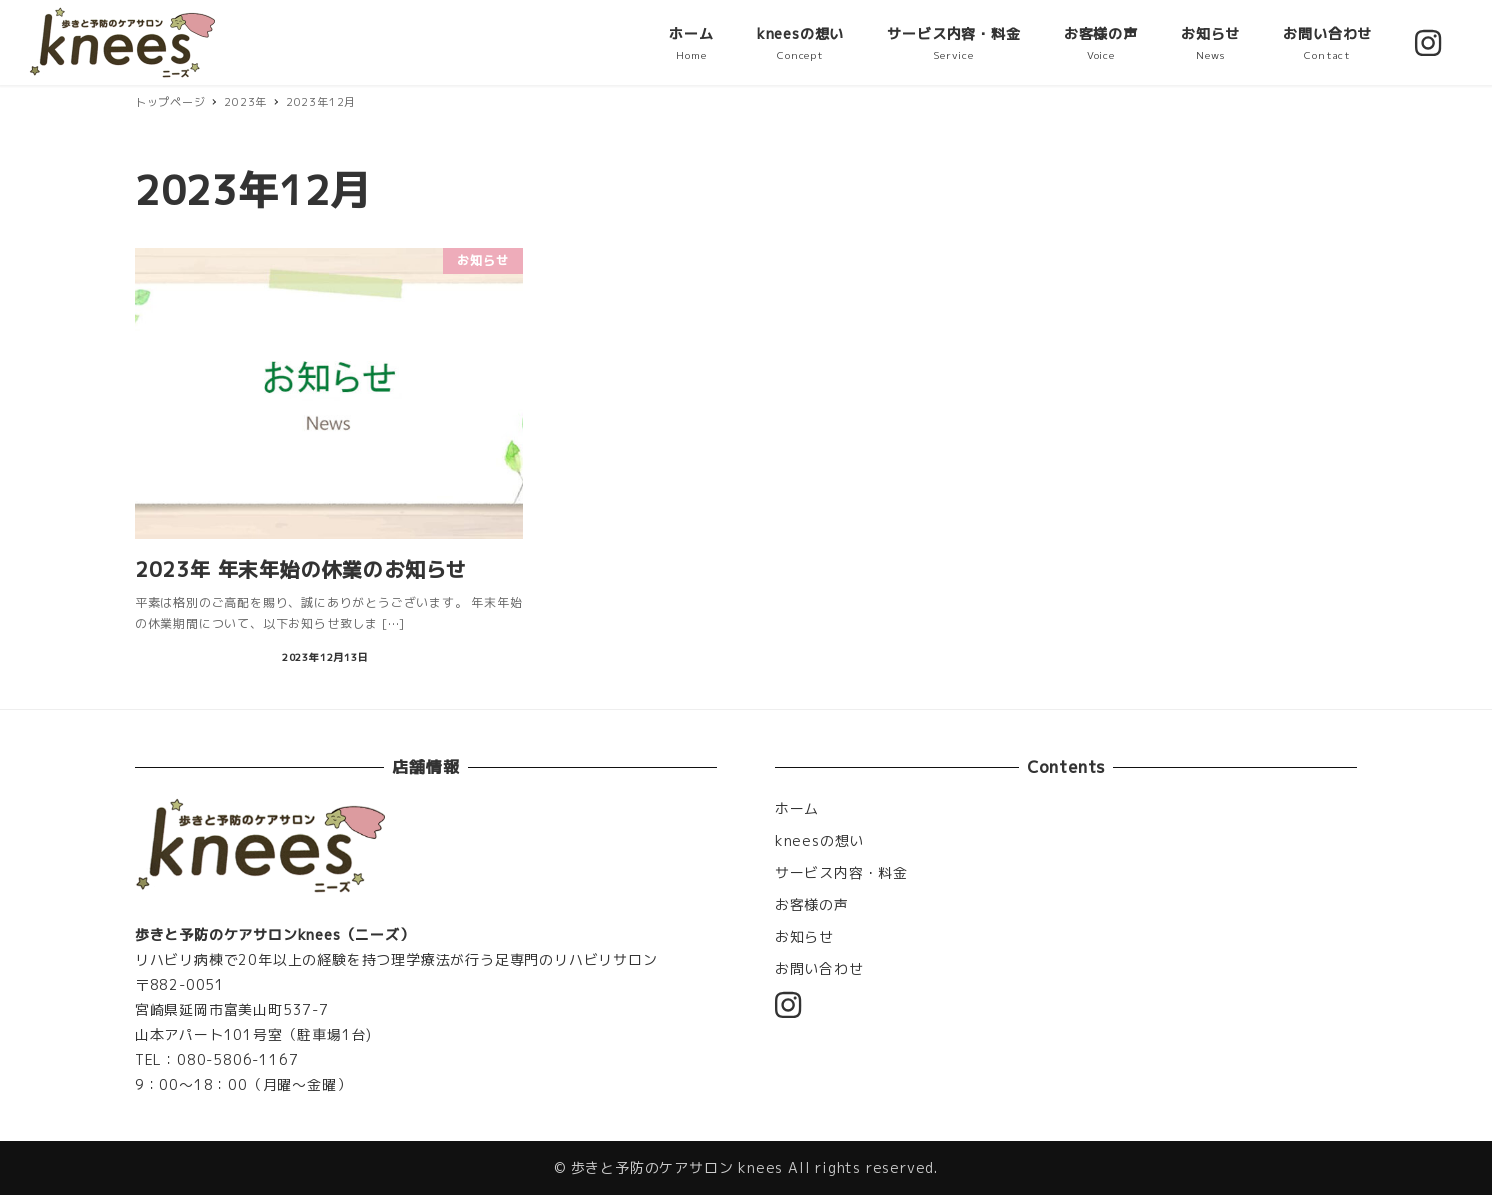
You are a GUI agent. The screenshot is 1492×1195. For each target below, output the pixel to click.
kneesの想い (819, 840)
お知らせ (804, 936)
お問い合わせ (819, 968)
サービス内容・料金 (841, 872)
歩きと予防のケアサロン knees (677, 1167)
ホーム (797, 808)
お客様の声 (812, 904)
